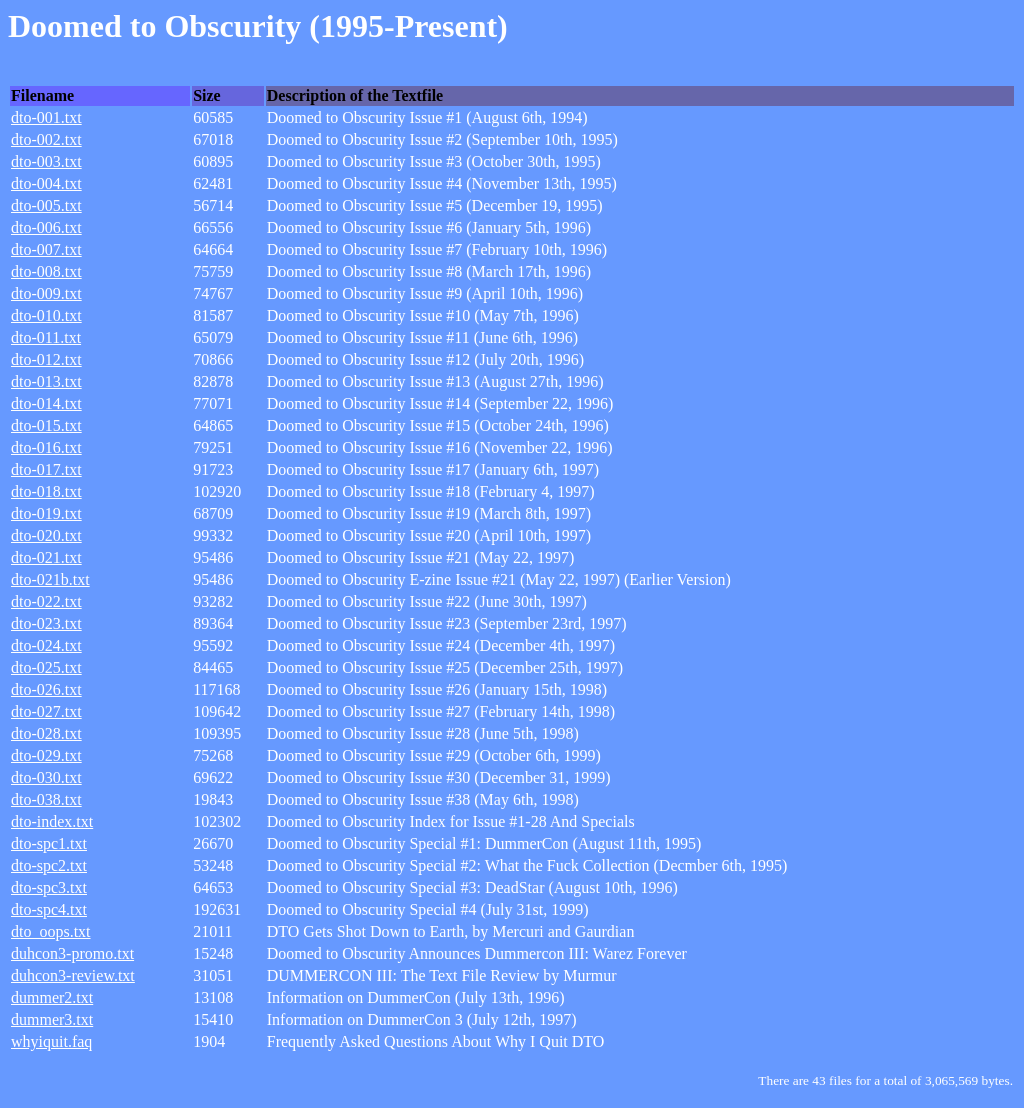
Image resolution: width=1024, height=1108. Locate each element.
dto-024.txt (46, 645)
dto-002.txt (46, 139)
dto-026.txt (46, 689)
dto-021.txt (46, 557)
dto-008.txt (46, 271)
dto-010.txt (46, 315)
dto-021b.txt (50, 579)
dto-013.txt (46, 381)
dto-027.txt (46, 711)
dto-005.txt (46, 205)
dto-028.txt (46, 733)
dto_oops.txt (51, 931)
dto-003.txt (46, 161)
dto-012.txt (46, 359)
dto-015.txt (46, 425)
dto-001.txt (46, 117)
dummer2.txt (52, 997)
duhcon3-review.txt (73, 975)
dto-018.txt (46, 491)
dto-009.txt (46, 293)
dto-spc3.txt (49, 887)
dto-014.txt (46, 403)
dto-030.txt (46, 777)
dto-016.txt (46, 447)
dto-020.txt (46, 535)
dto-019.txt (46, 513)
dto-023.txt (46, 623)
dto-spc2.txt (49, 865)
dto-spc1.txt (49, 843)
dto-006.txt (46, 227)
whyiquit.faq (51, 1041)
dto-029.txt (46, 755)
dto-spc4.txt (49, 909)
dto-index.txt (52, 821)
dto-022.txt (46, 601)
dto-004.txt (46, 183)
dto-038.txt (46, 799)
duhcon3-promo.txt (72, 953)
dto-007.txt (46, 249)
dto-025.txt (46, 667)
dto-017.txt (46, 469)
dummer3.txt (52, 1019)
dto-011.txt (46, 337)
